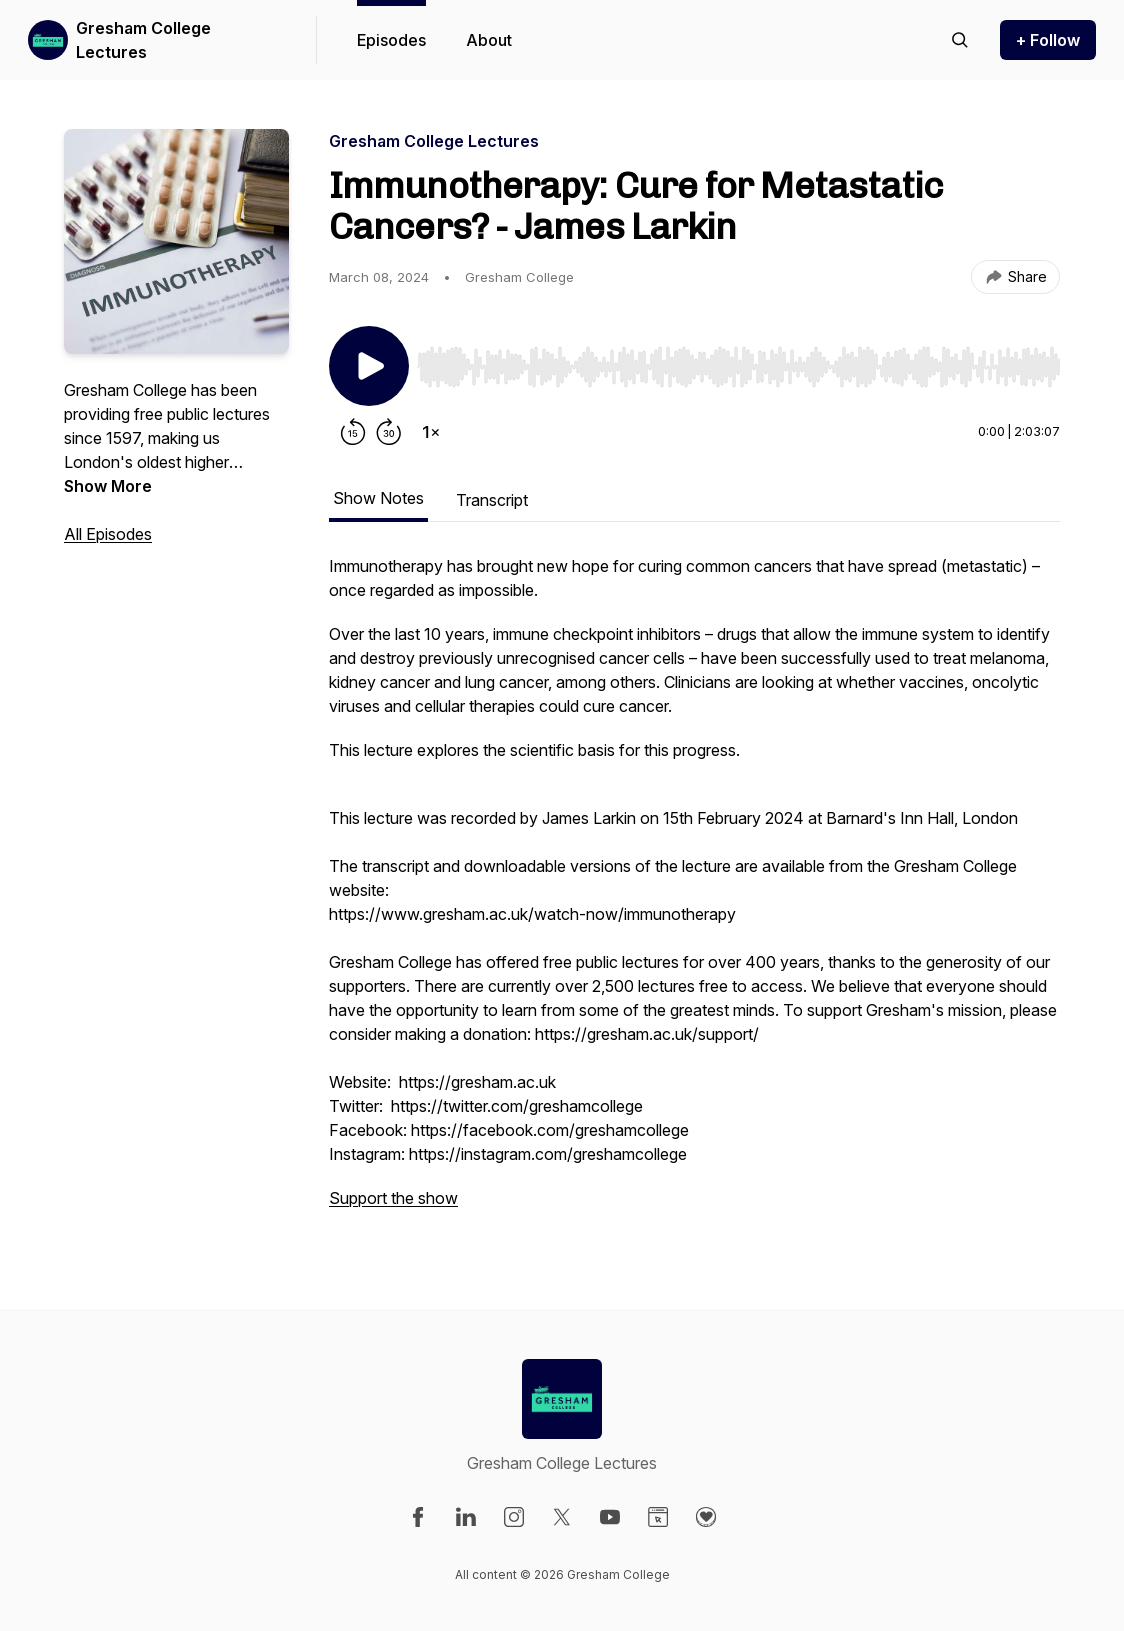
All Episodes (108, 534)
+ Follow (1048, 40)
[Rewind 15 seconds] (353, 432)
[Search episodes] (960, 40)
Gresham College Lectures (143, 40)
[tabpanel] (694, 892)
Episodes (391, 40)
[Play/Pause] (369, 366)
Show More (108, 486)
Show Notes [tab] (378, 498)
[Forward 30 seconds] (389, 432)
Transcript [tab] (492, 500)
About (489, 40)
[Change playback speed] (431, 432)
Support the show (393, 1198)
